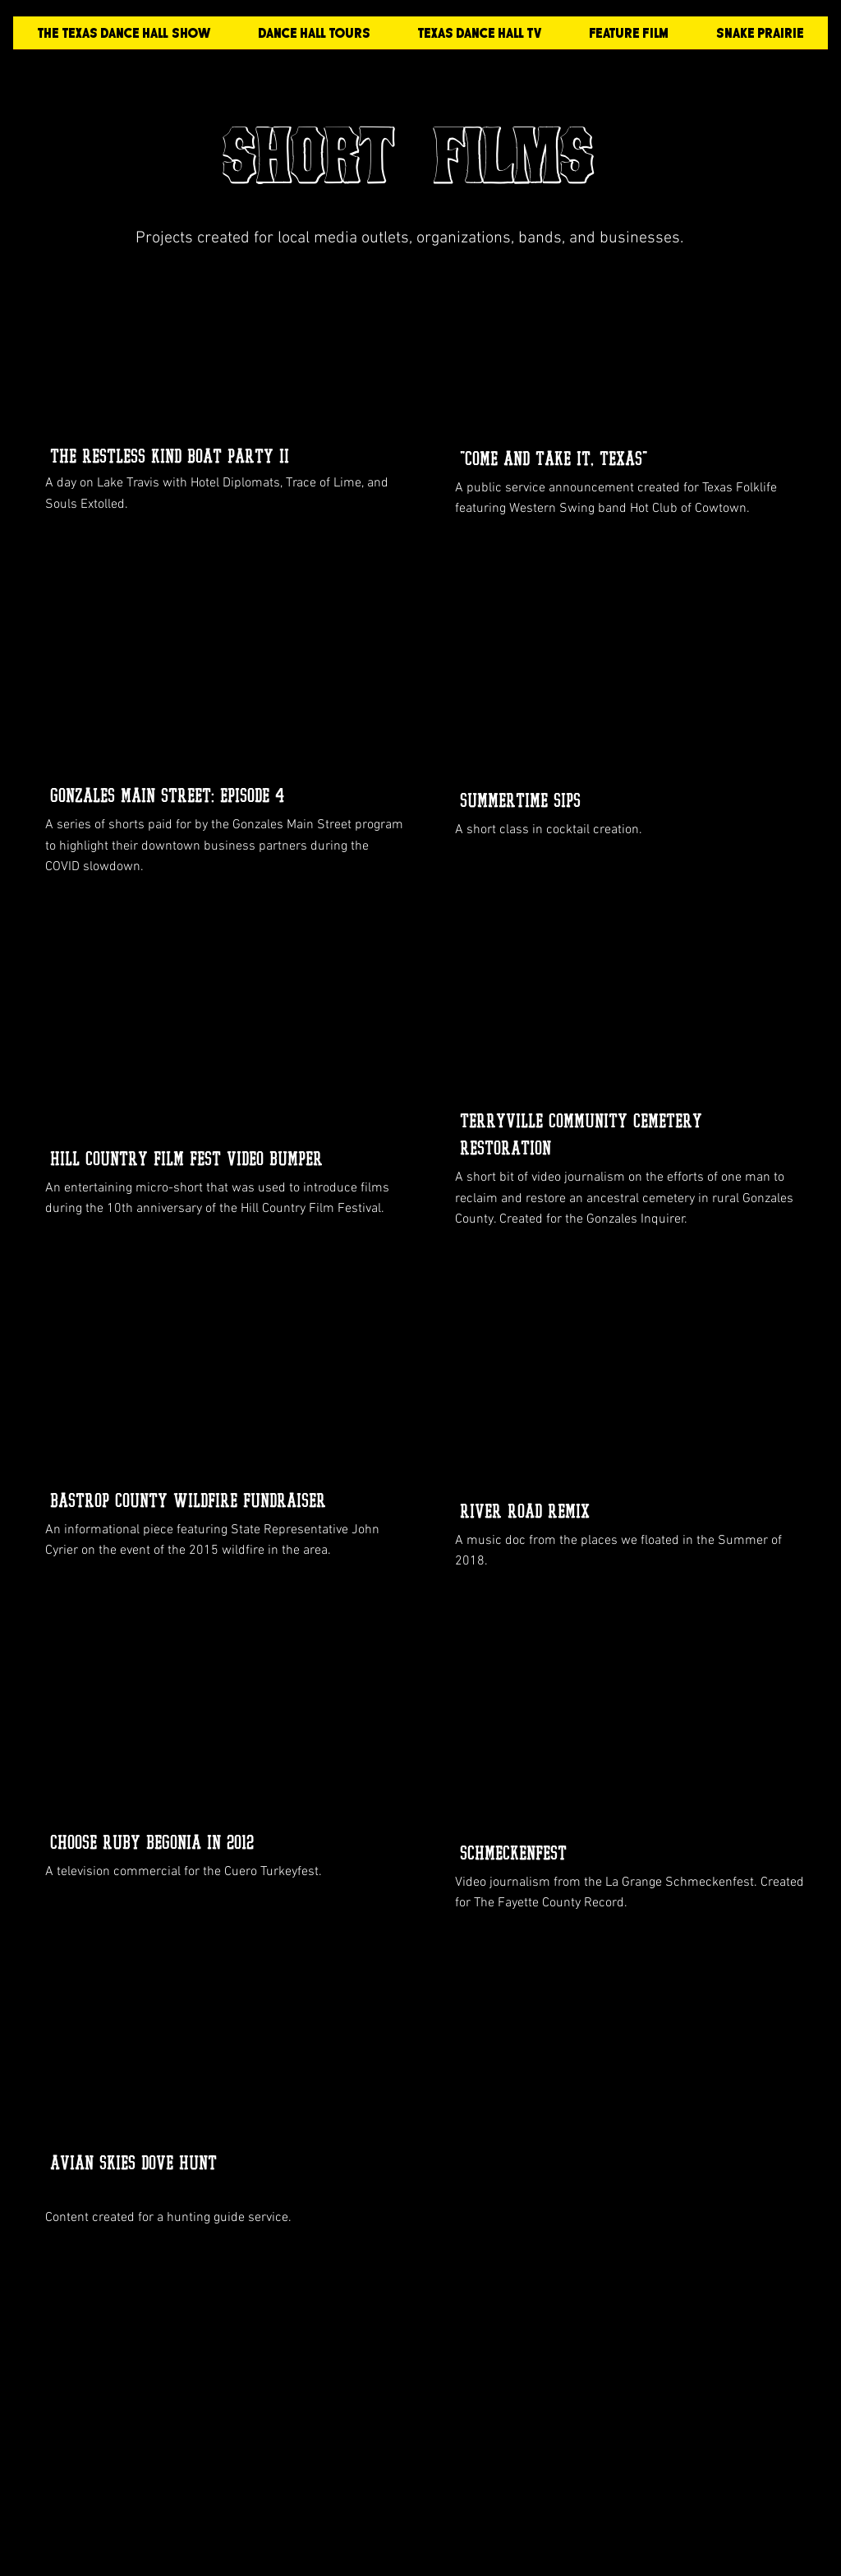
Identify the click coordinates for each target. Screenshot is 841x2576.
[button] (629, 38)
